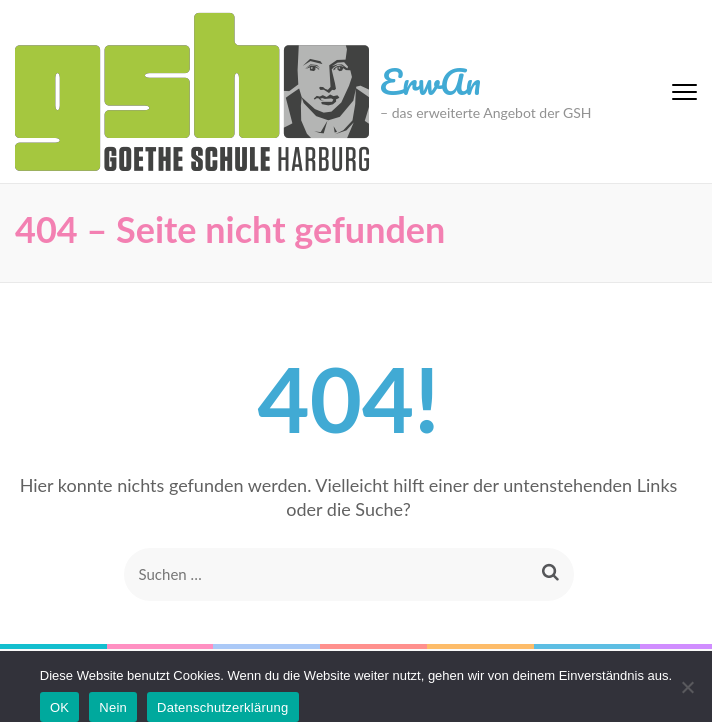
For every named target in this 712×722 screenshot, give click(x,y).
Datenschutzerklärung (222, 707)
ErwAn (430, 81)
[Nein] (687, 687)
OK (59, 707)
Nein (113, 707)
